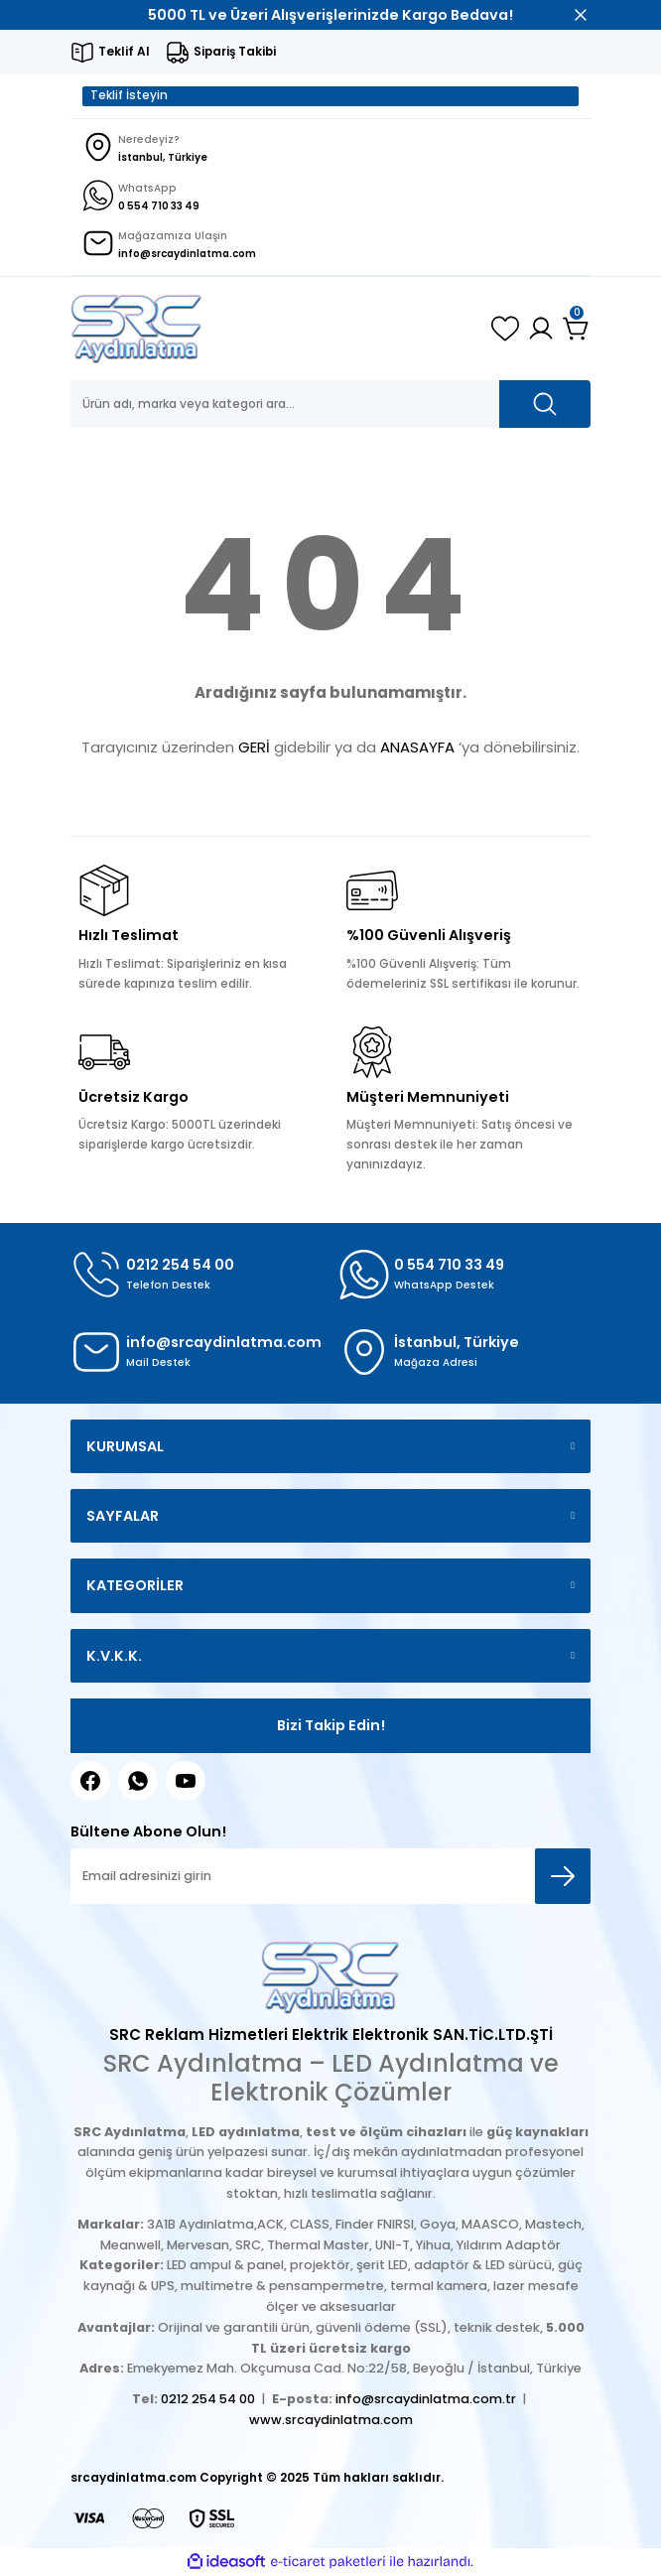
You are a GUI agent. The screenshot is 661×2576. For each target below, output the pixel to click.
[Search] (330, 404)
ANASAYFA (417, 747)
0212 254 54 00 (208, 2398)
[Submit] (563, 1876)
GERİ (254, 747)
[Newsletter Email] (330, 1876)
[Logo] (136, 328)
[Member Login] (541, 328)
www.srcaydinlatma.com (331, 2419)
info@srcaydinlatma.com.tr (425, 2398)
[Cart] (577, 328)
